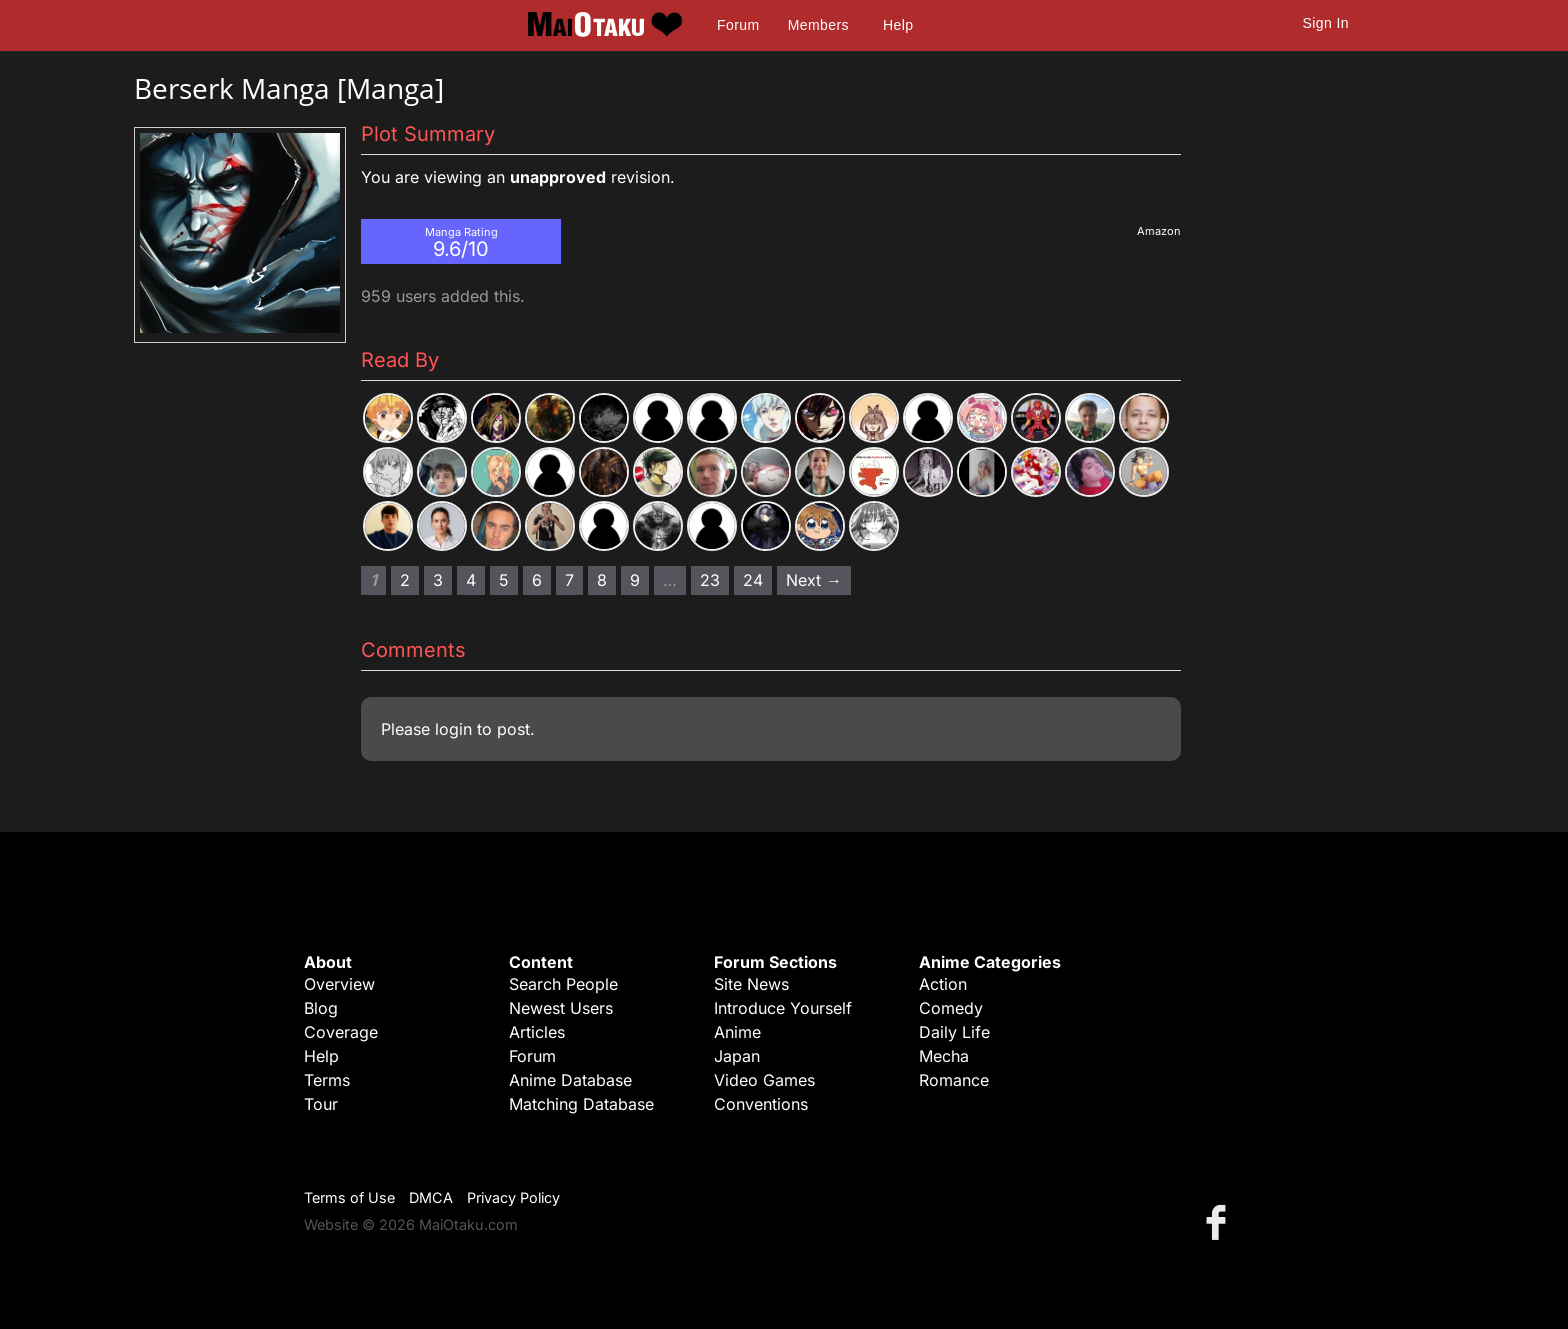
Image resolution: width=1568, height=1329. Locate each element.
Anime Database (570, 1080)
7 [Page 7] (569, 580)
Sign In (1326, 23)
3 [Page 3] (438, 580)
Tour (321, 1104)
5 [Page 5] (504, 580)
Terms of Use (349, 1197)
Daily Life (954, 1032)
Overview (339, 984)
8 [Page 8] (602, 580)
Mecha (944, 1056)
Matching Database (581, 1104)
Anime (737, 1032)
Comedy (951, 1008)
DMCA (431, 1197)
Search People (563, 984)
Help (898, 25)
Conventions (761, 1104)
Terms (327, 1080)
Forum (738, 25)
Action (943, 984)
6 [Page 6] (537, 580)
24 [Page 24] (753, 580)
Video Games (764, 1080)
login (453, 729)
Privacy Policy (513, 1197)
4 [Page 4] (471, 580)
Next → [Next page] (814, 580)
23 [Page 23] (710, 580)
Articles (537, 1032)
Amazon (1159, 231)
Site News (751, 984)
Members (818, 25)
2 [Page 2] (405, 580)
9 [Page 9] (635, 580)
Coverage (341, 1032)
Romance (954, 1080)
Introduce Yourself (783, 1008)
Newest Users (561, 1008)
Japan (737, 1056)
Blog (321, 1008)
